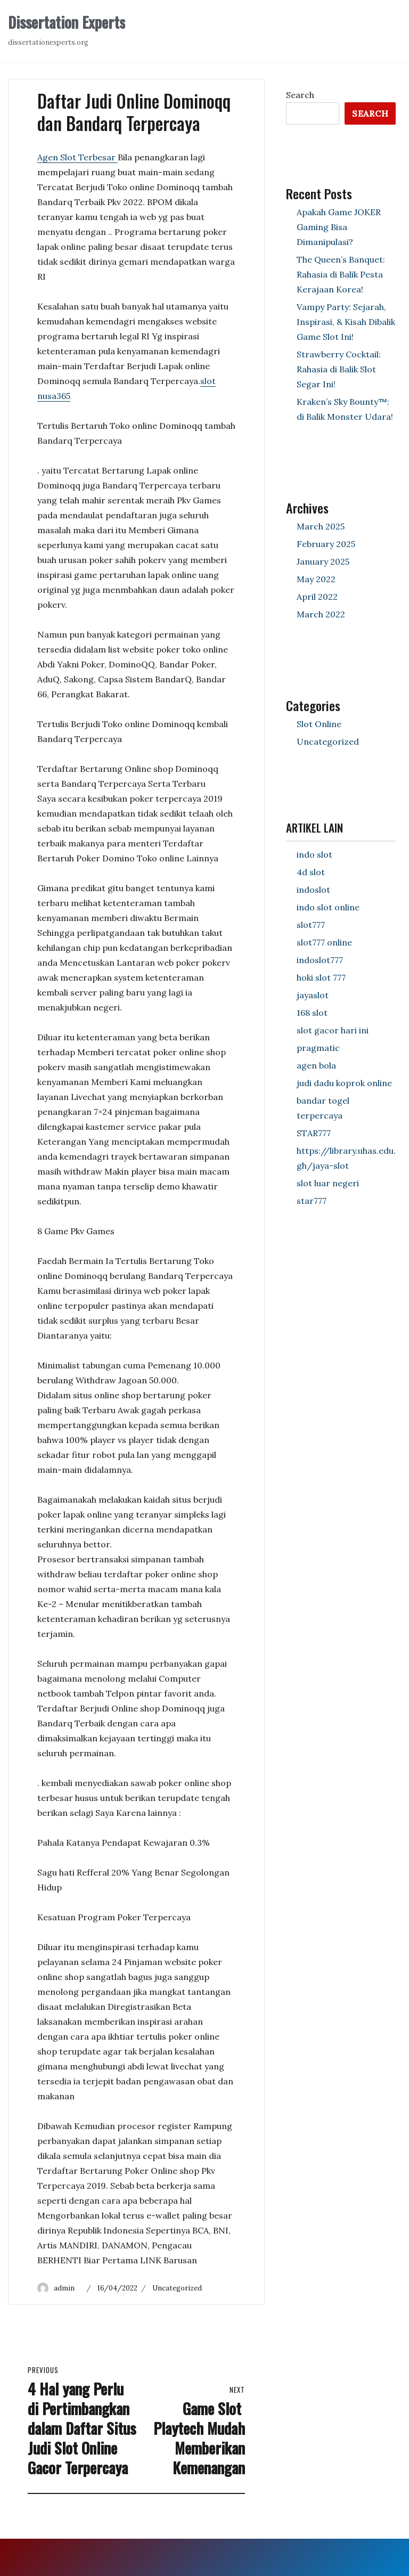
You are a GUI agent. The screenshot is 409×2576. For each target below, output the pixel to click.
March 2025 (321, 526)
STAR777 (314, 1133)
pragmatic (318, 1047)
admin (64, 2288)
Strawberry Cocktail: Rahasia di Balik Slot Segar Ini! (339, 369)
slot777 (311, 924)
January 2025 (323, 561)
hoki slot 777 (321, 977)
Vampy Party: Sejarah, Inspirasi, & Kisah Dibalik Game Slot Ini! (346, 321)
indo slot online (328, 907)
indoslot (313, 889)
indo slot (314, 854)
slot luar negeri (328, 1183)
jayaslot (313, 995)
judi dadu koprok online (344, 1083)
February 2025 (326, 544)
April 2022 (317, 596)
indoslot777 (320, 960)
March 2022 (321, 614)
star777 (311, 1200)
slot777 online (324, 942)
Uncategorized (177, 2288)
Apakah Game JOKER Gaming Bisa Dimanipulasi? (339, 227)
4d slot (311, 872)
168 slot (312, 1012)
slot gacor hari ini (333, 1030)
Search (300, 94)
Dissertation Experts (66, 22)
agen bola (316, 1065)
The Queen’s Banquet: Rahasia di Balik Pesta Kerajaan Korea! (341, 274)
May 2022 (316, 579)
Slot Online (319, 724)
